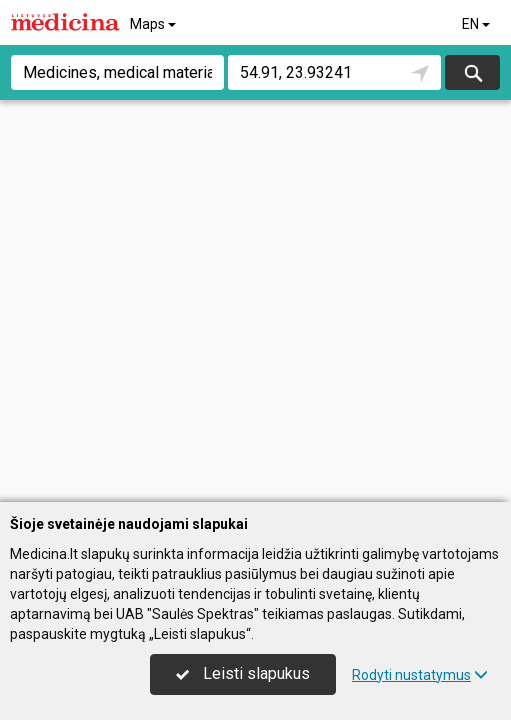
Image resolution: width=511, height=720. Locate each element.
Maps (154, 24)
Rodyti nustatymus (420, 675)
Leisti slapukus (243, 673)
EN (477, 24)
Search (472, 72)
